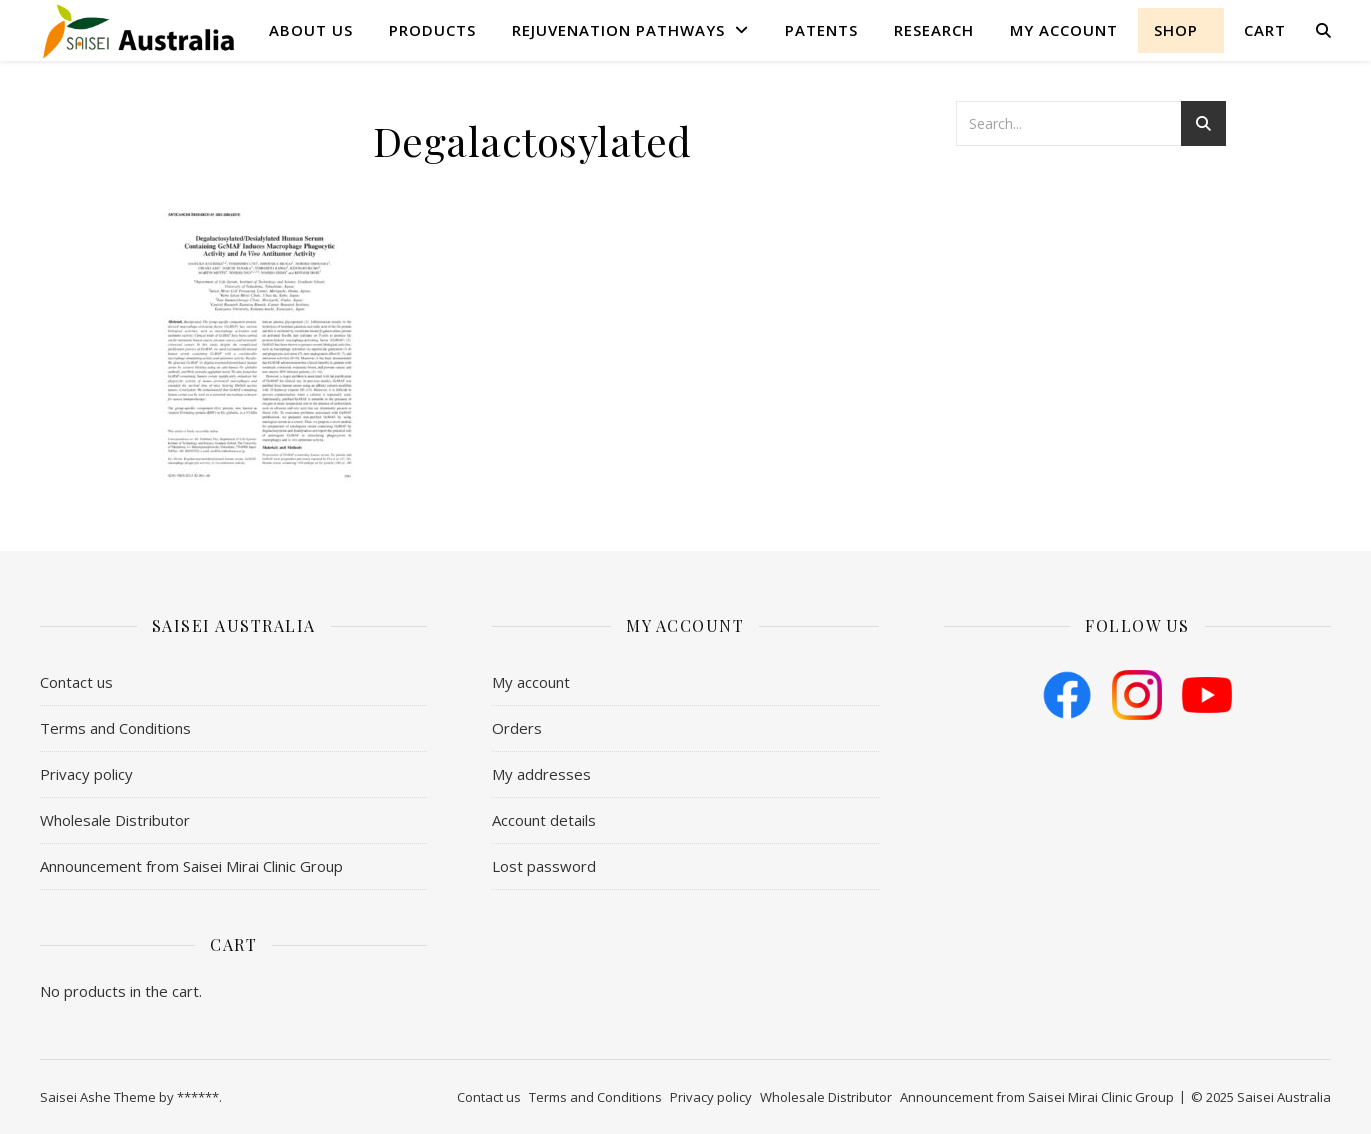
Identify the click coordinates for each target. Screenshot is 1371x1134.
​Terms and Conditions (115, 728)
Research (934, 30)
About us (311, 30)
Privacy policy (86, 774)
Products (432, 30)
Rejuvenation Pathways (618, 30)
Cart (1265, 30)
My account (1064, 30)
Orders (517, 728)
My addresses (541, 774)
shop (1176, 30)
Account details (544, 820)
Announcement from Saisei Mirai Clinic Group (191, 866)
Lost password (544, 866)
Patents (821, 30)
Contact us (76, 682)
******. (199, 1097)
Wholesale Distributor (115, 820)
